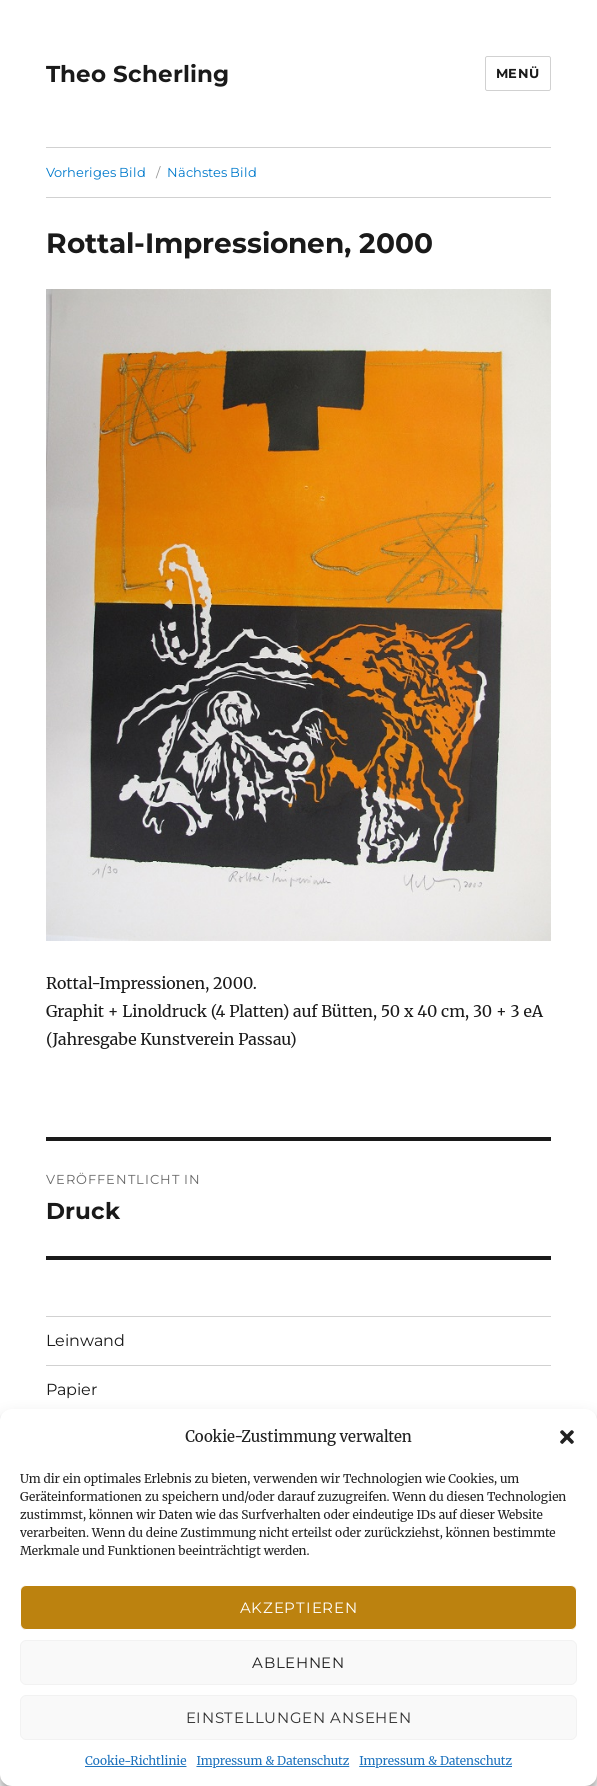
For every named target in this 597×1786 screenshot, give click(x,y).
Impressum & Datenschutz (272, 1760)
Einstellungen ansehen (299, 1717)
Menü (518, 73)
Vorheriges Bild (96, 172)
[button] (567, 1437)
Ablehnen (298, 1662)
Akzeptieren (299, 1607)
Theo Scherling (137, 74)
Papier (71, 1389)
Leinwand (85, 1340)
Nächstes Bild (212, 172)
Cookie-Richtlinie (135, 1760)
